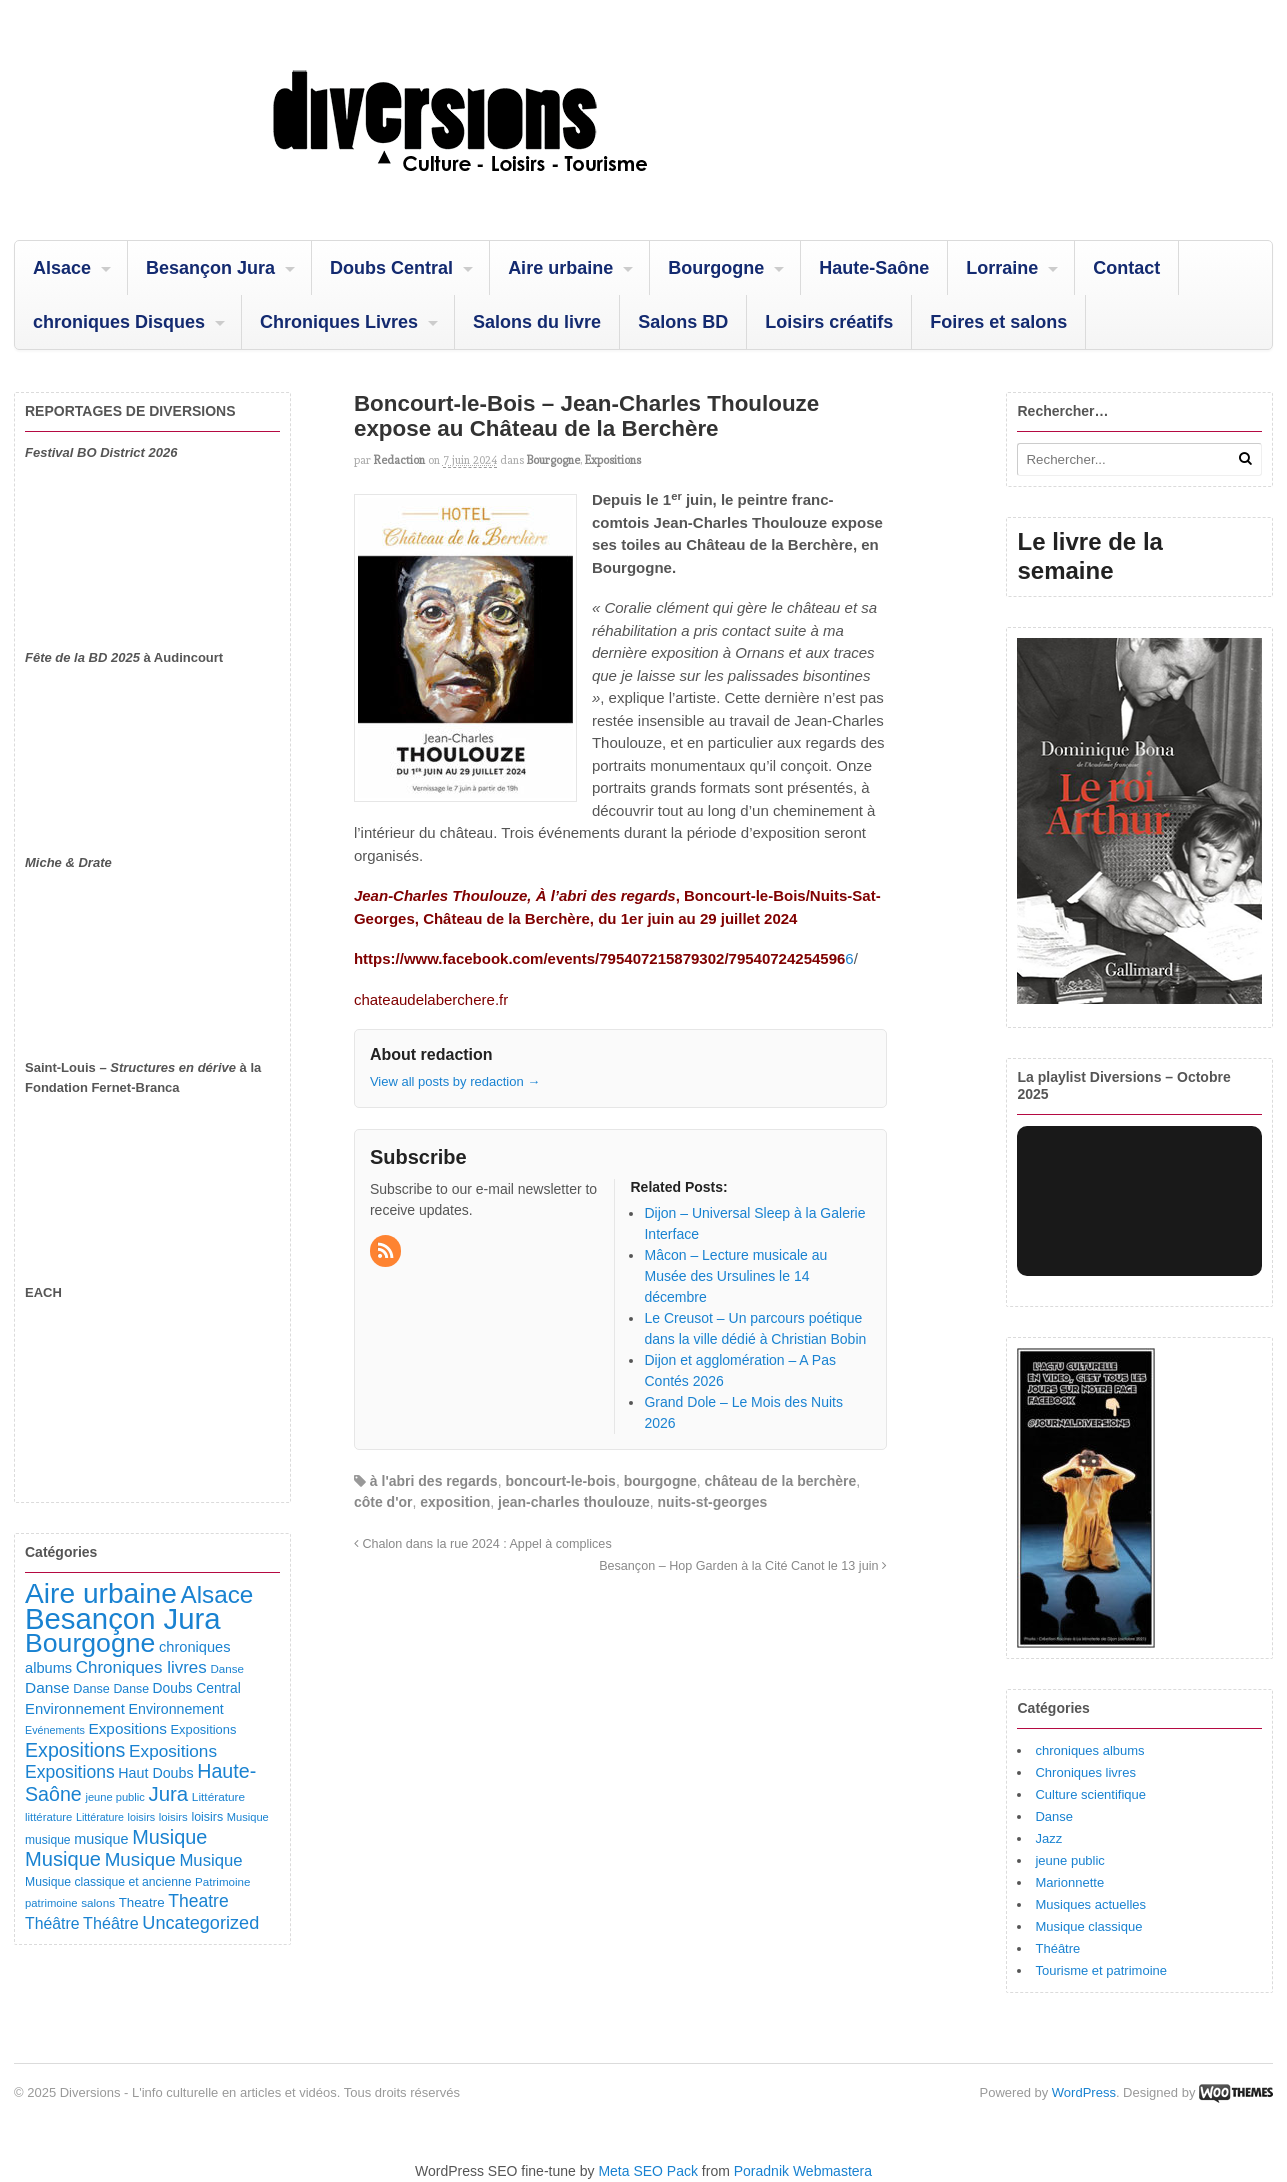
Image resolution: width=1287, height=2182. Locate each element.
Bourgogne (716, 268)
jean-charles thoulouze (574, 1502)
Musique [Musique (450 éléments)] (169, 1837)
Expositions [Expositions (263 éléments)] (173, 1751)
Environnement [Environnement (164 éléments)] (75, 1709)
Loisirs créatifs (829, 322)
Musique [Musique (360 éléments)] (140, 1859)
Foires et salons (998, 322)
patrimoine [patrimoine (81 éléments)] (51, 1903)
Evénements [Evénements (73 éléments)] (55, 1730)
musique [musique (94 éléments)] (48, 1840)
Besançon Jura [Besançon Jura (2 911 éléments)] (123, 1618)
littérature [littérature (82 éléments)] (48, 1817)
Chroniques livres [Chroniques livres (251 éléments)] (141, 1667)
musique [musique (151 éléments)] (101, 1839)
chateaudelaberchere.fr (431, 999)
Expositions (613, 460)
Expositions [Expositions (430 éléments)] (75, 1750)
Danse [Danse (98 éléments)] (131, 1689)
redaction (399, 460)
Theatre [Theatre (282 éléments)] (198, 1901)
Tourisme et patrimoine (1101, 1970)
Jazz (1048, 1838)
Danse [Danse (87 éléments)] (227, 1668)
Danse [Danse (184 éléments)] (47, 1687)
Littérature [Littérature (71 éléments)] (100, 1817)
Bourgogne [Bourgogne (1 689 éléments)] (90, 1643)
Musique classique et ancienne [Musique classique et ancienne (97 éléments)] (108, 1882)
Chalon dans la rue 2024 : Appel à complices (483, 1544)
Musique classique (1088, 1926)
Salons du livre (537, 322)
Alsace (62, 268)
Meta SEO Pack (648, 2171)
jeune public (1069, 1860)
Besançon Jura (210, 268)
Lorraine (1002, 268)
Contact (1126, 268)
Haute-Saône (874, 268)
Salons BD (683, 322)
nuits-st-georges (713, 1502)
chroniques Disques (119, 322)
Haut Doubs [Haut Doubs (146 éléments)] (155, 1773)
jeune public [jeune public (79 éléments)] (114, 1797)
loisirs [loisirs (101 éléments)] (207, 1817)
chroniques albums (1089, 1750)
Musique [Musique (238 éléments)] (210, 1860)
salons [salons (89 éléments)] (98, 1902)
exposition (455, 1502)
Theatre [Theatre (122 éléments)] (142, 1902)
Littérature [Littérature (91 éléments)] (218, 1797)
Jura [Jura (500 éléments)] (168, 1793)
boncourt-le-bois (560, 1481)
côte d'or (383, 1502)
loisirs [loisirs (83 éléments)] (173, 1817)
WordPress (1084, 2092)
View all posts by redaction (455, 1081)
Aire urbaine (560, 268)
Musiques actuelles (1090, 1904)
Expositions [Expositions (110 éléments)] (203, 1729)
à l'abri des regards (434, 1481)
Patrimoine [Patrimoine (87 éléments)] (222, 1881)
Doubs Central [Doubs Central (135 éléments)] (197, 1688)
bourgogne (660, 1481)
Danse (1054, 1816)
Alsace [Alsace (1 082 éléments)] (216, 1594)
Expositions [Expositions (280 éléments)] (70, 1772)
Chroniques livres (1085, 1772)
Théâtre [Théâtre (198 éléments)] (52, 1923)
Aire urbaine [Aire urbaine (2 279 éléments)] (101, 1593)
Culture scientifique (1090, 1794)
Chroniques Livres (339, 322)
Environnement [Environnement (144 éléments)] (176, 1709)
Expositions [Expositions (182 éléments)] (127, 1728)
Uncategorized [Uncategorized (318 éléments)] (200, 1923)
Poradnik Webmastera (803, 2171)
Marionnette (1069, 1882)
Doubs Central (391, 268)
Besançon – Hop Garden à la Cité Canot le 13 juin (743, 1566)
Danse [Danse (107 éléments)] (91, 1689)
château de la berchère (781, 1481)
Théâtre (1057, 1948)
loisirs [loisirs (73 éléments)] (142, 1817)
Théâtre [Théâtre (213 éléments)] (111, 1923)
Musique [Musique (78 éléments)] (248, 1817)
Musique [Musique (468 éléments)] (63, 1859)
